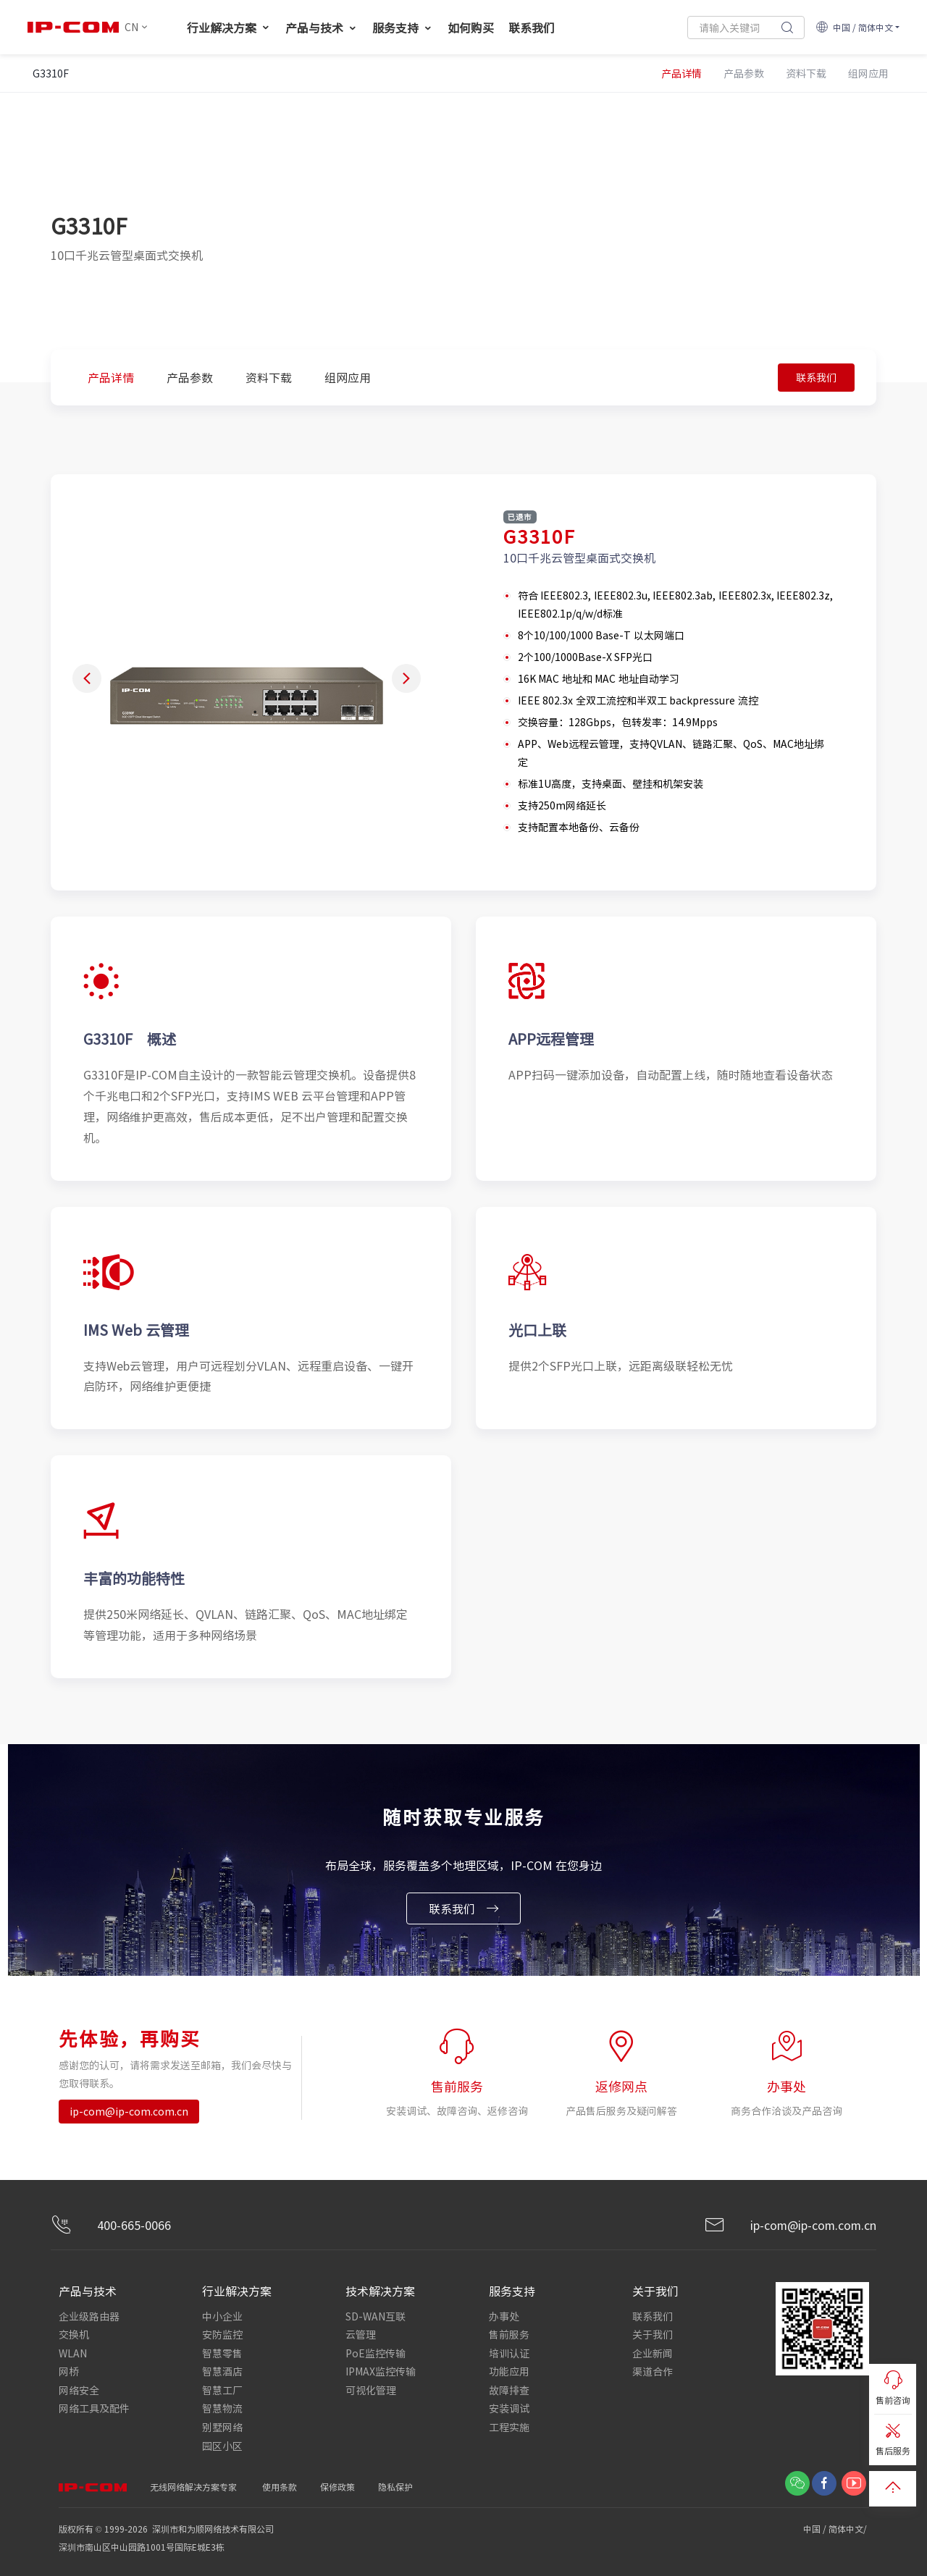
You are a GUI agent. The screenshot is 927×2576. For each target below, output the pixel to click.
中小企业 (222, 2316)
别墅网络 (222, 2424)
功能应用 (509, 2370)
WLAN (73, 2352)
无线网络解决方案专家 (193, 2484)
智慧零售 (222, 2352)
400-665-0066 (111, 2226)
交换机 (74, 2334)
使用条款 (279, 2484)
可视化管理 (370, 2388)
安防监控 (222, 2334)
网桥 (69, 2370)
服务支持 (402, 27)
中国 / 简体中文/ (836, 2526)
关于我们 (652, 2334)
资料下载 (269, 377)
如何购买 (471, 27)
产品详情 (111, 377)
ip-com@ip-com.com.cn (129, 2112)
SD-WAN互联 (375, 2316)
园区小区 (222, 2443)
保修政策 (337, 2484)
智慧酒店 (222, 2370)
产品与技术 (321, 27)
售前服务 (509, 2334)
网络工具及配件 (94, 2406)
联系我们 (531, 27)
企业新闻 (652, 2352)
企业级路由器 (89, 2316)
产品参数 (190, 377)
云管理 (360, 2334)
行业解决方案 (229, 27)
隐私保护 (395, 2484)
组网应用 (347, 377)
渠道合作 (652, 2370)
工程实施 (509, 2424)
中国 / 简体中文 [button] (854, 27)
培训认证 (509, 2352)
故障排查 (509, 2388)
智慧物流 (222, 2406)
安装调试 (509, 2406)
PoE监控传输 (375, 2352)
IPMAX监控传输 (380, 2370)
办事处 (504, 2316)
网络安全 (79, 2388)
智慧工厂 (222, 2388)
